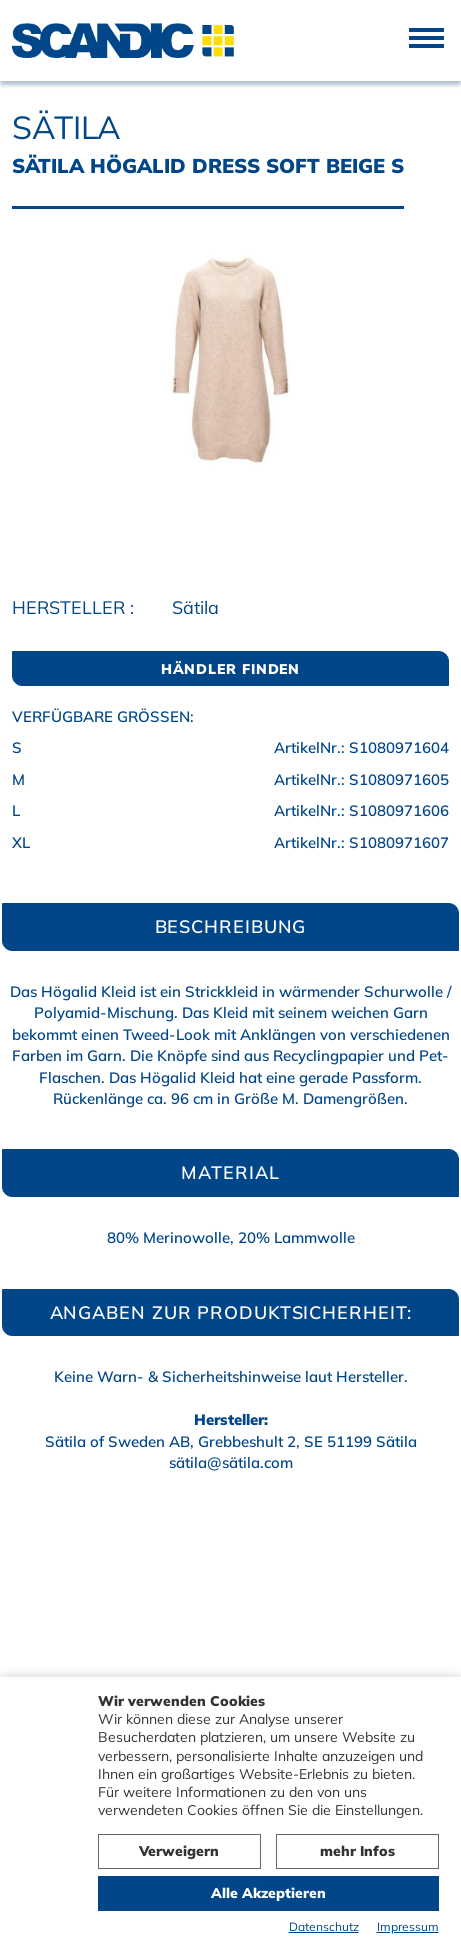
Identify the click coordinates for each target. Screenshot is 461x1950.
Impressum (408, 1926)
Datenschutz (324, 1926)
